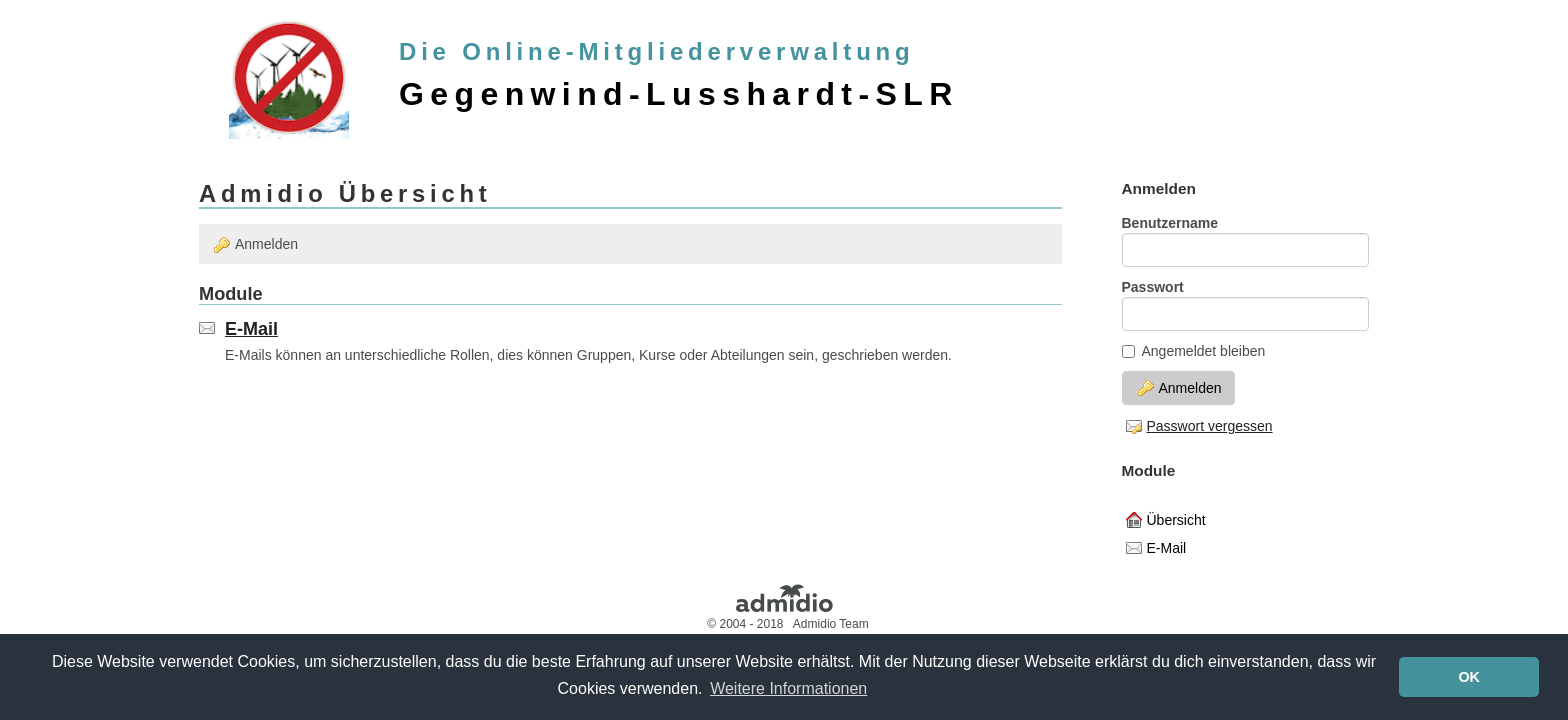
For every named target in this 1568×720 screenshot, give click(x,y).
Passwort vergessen (1199, 426)
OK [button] (1469, 677)
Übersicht (1166, 520)
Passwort (1153, 287)
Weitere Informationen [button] (788, 688)
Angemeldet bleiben (1194, 351)
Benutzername (1170, 223)
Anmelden (256, 244)
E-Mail (251, 329)
